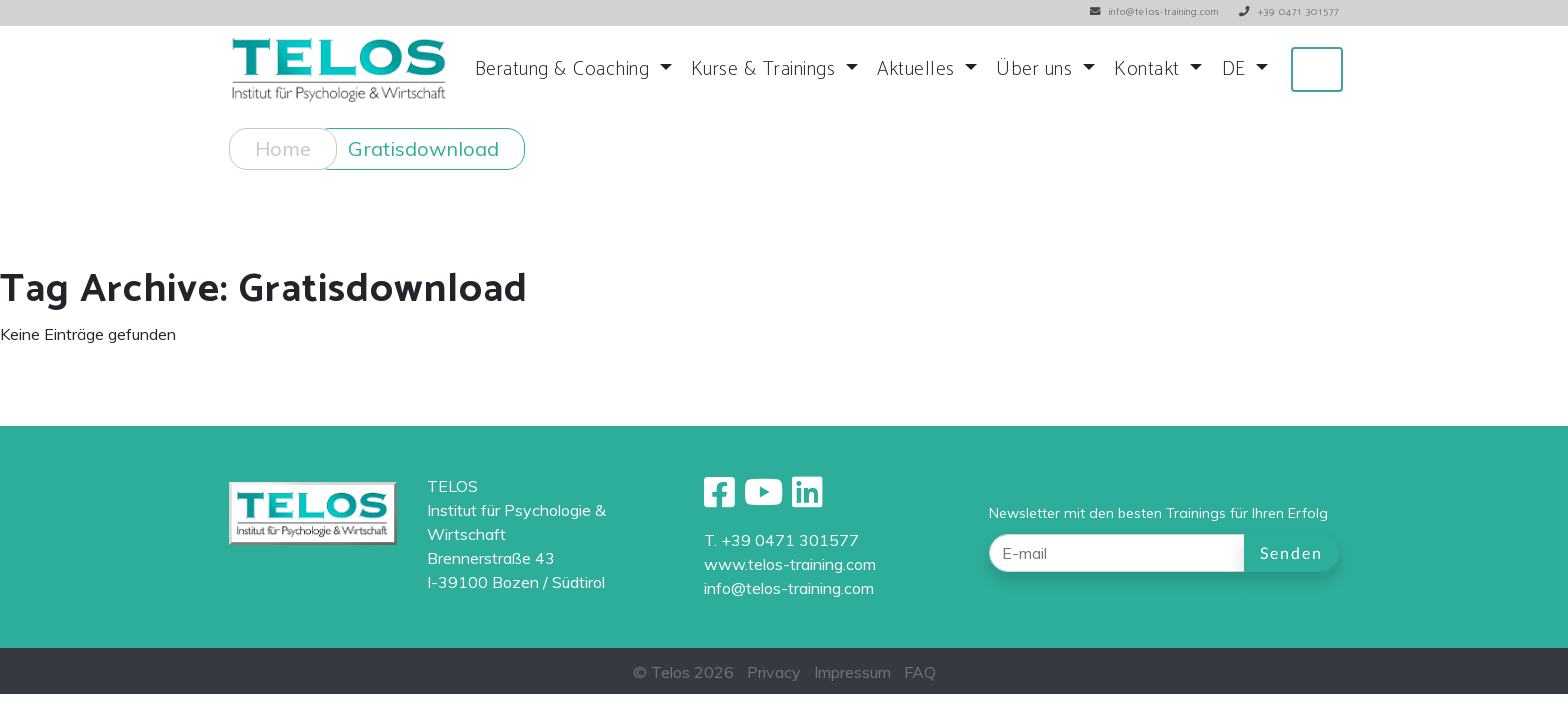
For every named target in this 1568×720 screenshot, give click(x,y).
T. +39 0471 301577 (781, 540)
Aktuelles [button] (918, 69)
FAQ (920, 672)
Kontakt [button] (1149, 69)
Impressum (852, 672)
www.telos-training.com (790, 564)
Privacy (774, 672)
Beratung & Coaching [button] (565, 69)
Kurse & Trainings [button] (766, 69)
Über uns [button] (1037, 69)
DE (1237, 69)
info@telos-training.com (789, 588)
